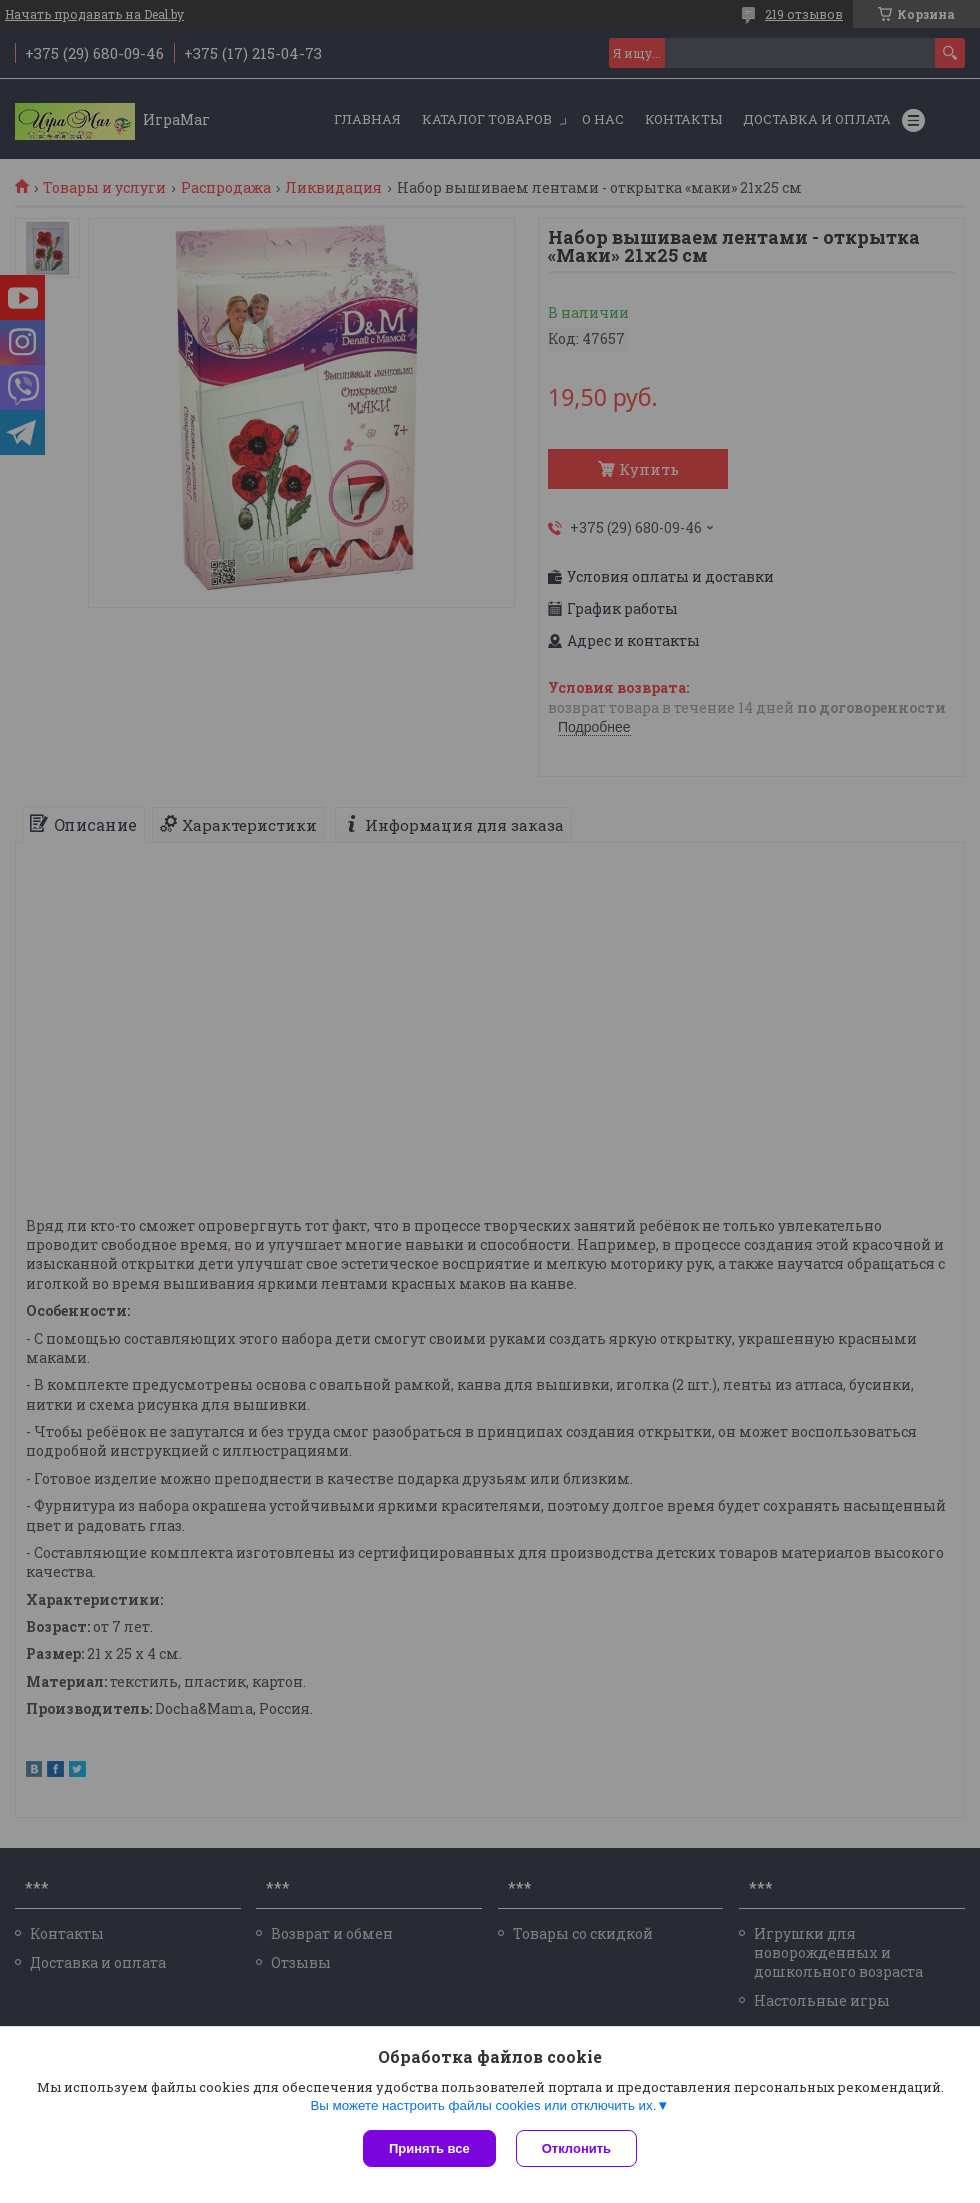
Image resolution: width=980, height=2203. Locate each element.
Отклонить (576, 2148)
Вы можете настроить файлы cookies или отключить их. (483, 2105)
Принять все (429, 2148)
